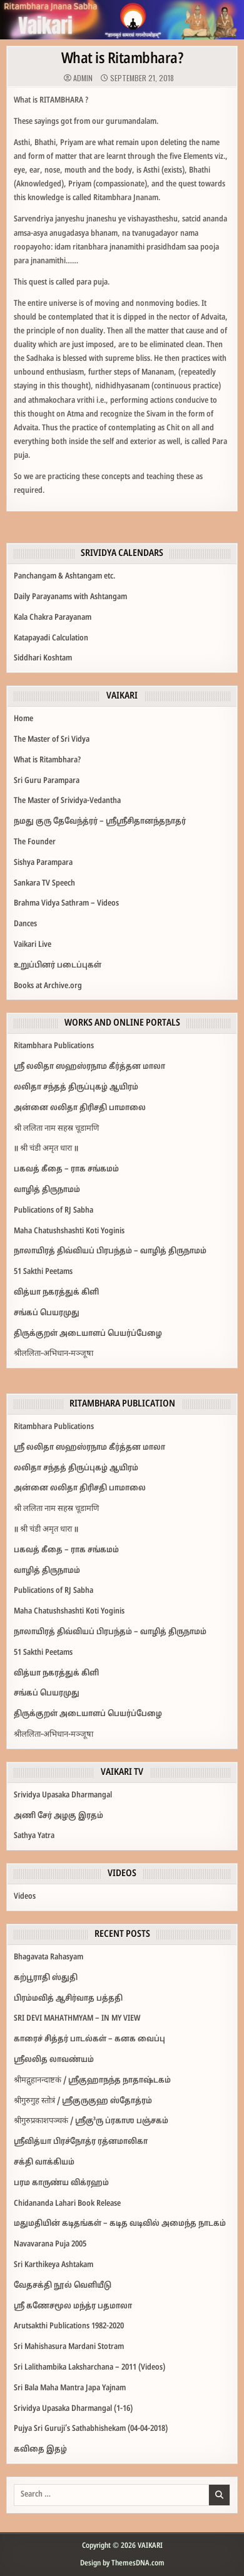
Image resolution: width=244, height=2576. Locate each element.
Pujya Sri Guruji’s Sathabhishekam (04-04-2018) (91, 2429)
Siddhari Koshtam (43, 659)
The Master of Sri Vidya (51, 740)
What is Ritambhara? (122, 59)
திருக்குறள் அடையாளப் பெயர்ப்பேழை (88, 1334)
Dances (25, 924)
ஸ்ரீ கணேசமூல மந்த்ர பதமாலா (73, 2306)
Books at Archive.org (48, 986)
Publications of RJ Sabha (53, 1211)
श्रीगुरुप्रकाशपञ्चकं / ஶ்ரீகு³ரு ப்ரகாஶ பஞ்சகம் (91, 2121)
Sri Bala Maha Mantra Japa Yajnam (70, 2388)
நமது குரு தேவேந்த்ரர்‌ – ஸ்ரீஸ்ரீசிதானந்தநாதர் (100, 822)
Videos (25, 1897)
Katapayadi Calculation (51, 639)
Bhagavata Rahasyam (48, 1957)
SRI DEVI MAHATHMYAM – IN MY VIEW (77, 2019)
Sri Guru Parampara (46, 781)
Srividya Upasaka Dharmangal (63, 1796)
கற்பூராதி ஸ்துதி (46, 1978)
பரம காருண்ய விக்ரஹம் (61, 2183)
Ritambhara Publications (54, 1046)
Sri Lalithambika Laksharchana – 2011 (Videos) (89, 2368)
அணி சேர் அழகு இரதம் (58, 1816)
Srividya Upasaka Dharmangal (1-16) (73, 2409)
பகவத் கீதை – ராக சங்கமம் (66, 1169)
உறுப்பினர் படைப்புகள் (57, 966)
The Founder (35, 842)
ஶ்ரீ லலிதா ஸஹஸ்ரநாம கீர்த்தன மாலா (89, 1067)
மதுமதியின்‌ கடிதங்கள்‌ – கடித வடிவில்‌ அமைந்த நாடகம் (120, 2224)
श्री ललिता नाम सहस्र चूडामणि (56, 1129)
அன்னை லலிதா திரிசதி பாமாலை (80, 1108)
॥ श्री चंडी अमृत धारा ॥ (46, 1149)
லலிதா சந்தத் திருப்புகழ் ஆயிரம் (76, 1088)
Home (23, 719)
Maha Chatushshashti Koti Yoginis (69, 1231)
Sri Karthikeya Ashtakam (53, 2265)
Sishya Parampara (43, 863)
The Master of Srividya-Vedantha (67, 801)
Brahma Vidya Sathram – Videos (66, 904)
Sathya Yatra (34, 1836)
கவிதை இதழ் (40, 2450)
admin (83, 78)
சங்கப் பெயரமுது (46, 1313)
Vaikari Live (32, 945)
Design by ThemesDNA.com (122, 2563)
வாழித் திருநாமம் (47, 1190)
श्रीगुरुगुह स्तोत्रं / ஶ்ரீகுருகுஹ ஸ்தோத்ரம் (83, 2101)
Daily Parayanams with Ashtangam (70, 597)
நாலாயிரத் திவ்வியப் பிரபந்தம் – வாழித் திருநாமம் (110, 1251)
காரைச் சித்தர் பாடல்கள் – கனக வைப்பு (89, 2039)
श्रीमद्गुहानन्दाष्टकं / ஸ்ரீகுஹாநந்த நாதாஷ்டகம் (92, 2081)
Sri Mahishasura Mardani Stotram (69, 2347)
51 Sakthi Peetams (43, 1272)
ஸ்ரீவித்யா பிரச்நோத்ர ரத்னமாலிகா (81, 2142)
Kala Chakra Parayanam (52, 618)
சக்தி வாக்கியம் (44, 2163)
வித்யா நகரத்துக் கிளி (56, 1293)
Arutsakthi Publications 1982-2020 (69, 2326)
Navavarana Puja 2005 (50, 2245)
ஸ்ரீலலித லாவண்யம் (54, 2060)
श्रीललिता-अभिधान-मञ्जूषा (53, 1354)
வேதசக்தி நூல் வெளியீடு (62, 2286)
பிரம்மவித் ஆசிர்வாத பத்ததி (68, 1999)
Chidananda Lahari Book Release (67, 2204)
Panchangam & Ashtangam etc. (64, 577)
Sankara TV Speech (44, 884)
